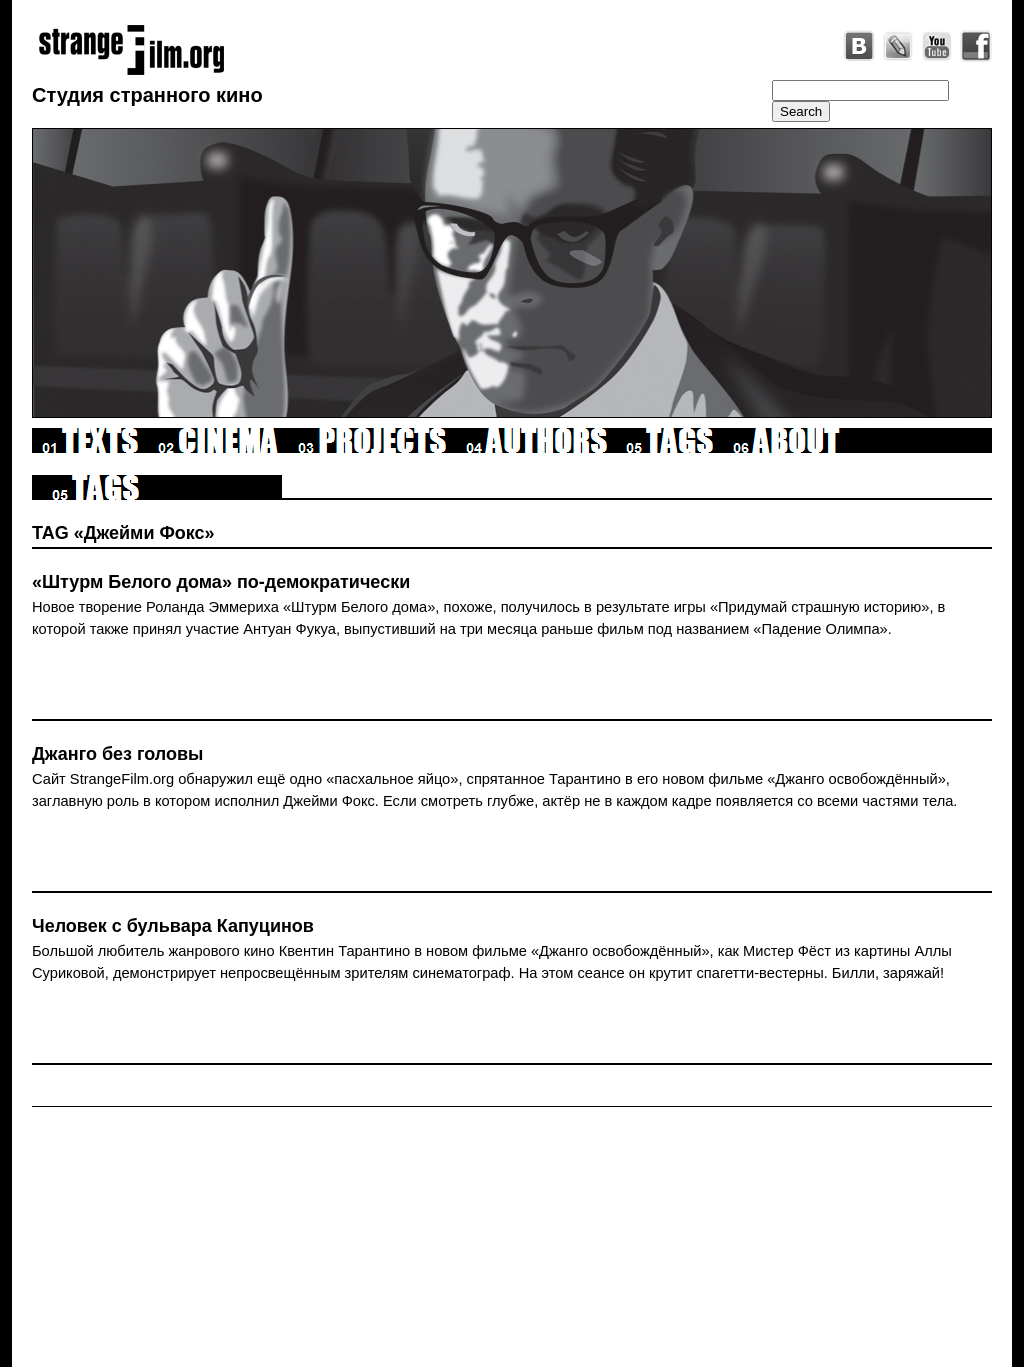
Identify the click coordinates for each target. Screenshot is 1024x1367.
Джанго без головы (117, 754)
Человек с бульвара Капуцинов (173, 926)
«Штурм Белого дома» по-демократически (221, 582)
